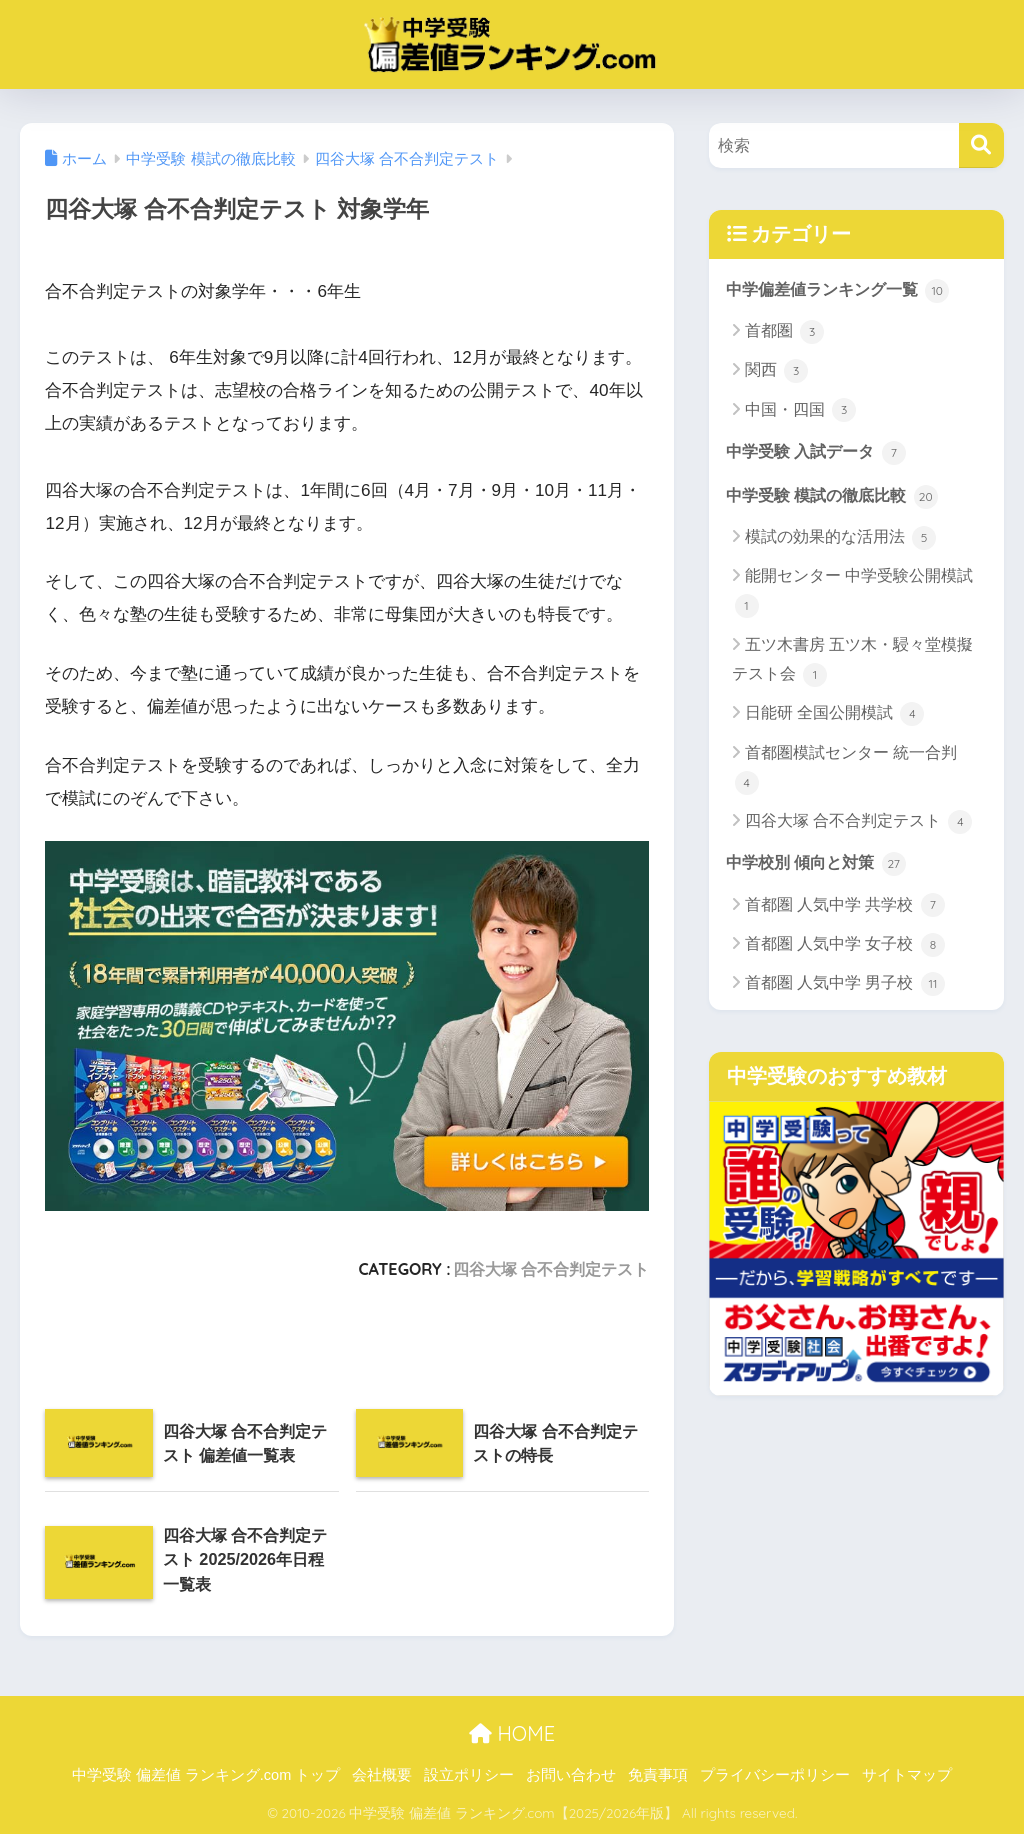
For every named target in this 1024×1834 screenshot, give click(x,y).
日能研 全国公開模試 (835, 716)
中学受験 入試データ (820, 452)
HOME (512, 1733)
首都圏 (784, 332)
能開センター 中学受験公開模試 (854, 594)
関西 (776, 372)
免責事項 (658, 1775)
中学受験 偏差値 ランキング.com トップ (206, 1775)
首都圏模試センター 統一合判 (846, 771)
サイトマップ (907, 1775)
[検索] (981, 145)
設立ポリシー (469, 1775)
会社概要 (382, 1775)
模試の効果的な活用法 (840, 540)
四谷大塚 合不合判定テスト (551, 1269)
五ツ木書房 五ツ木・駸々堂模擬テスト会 (852, 663)
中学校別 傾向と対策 (820, 865)
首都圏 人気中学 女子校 (845, 947)
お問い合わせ (571, 1775)
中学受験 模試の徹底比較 (837, 497)
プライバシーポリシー (775, 1775)
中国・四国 (800, 411)
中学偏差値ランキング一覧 (844, 290)
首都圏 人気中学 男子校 (845, 986)
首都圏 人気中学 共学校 (845, 908)
